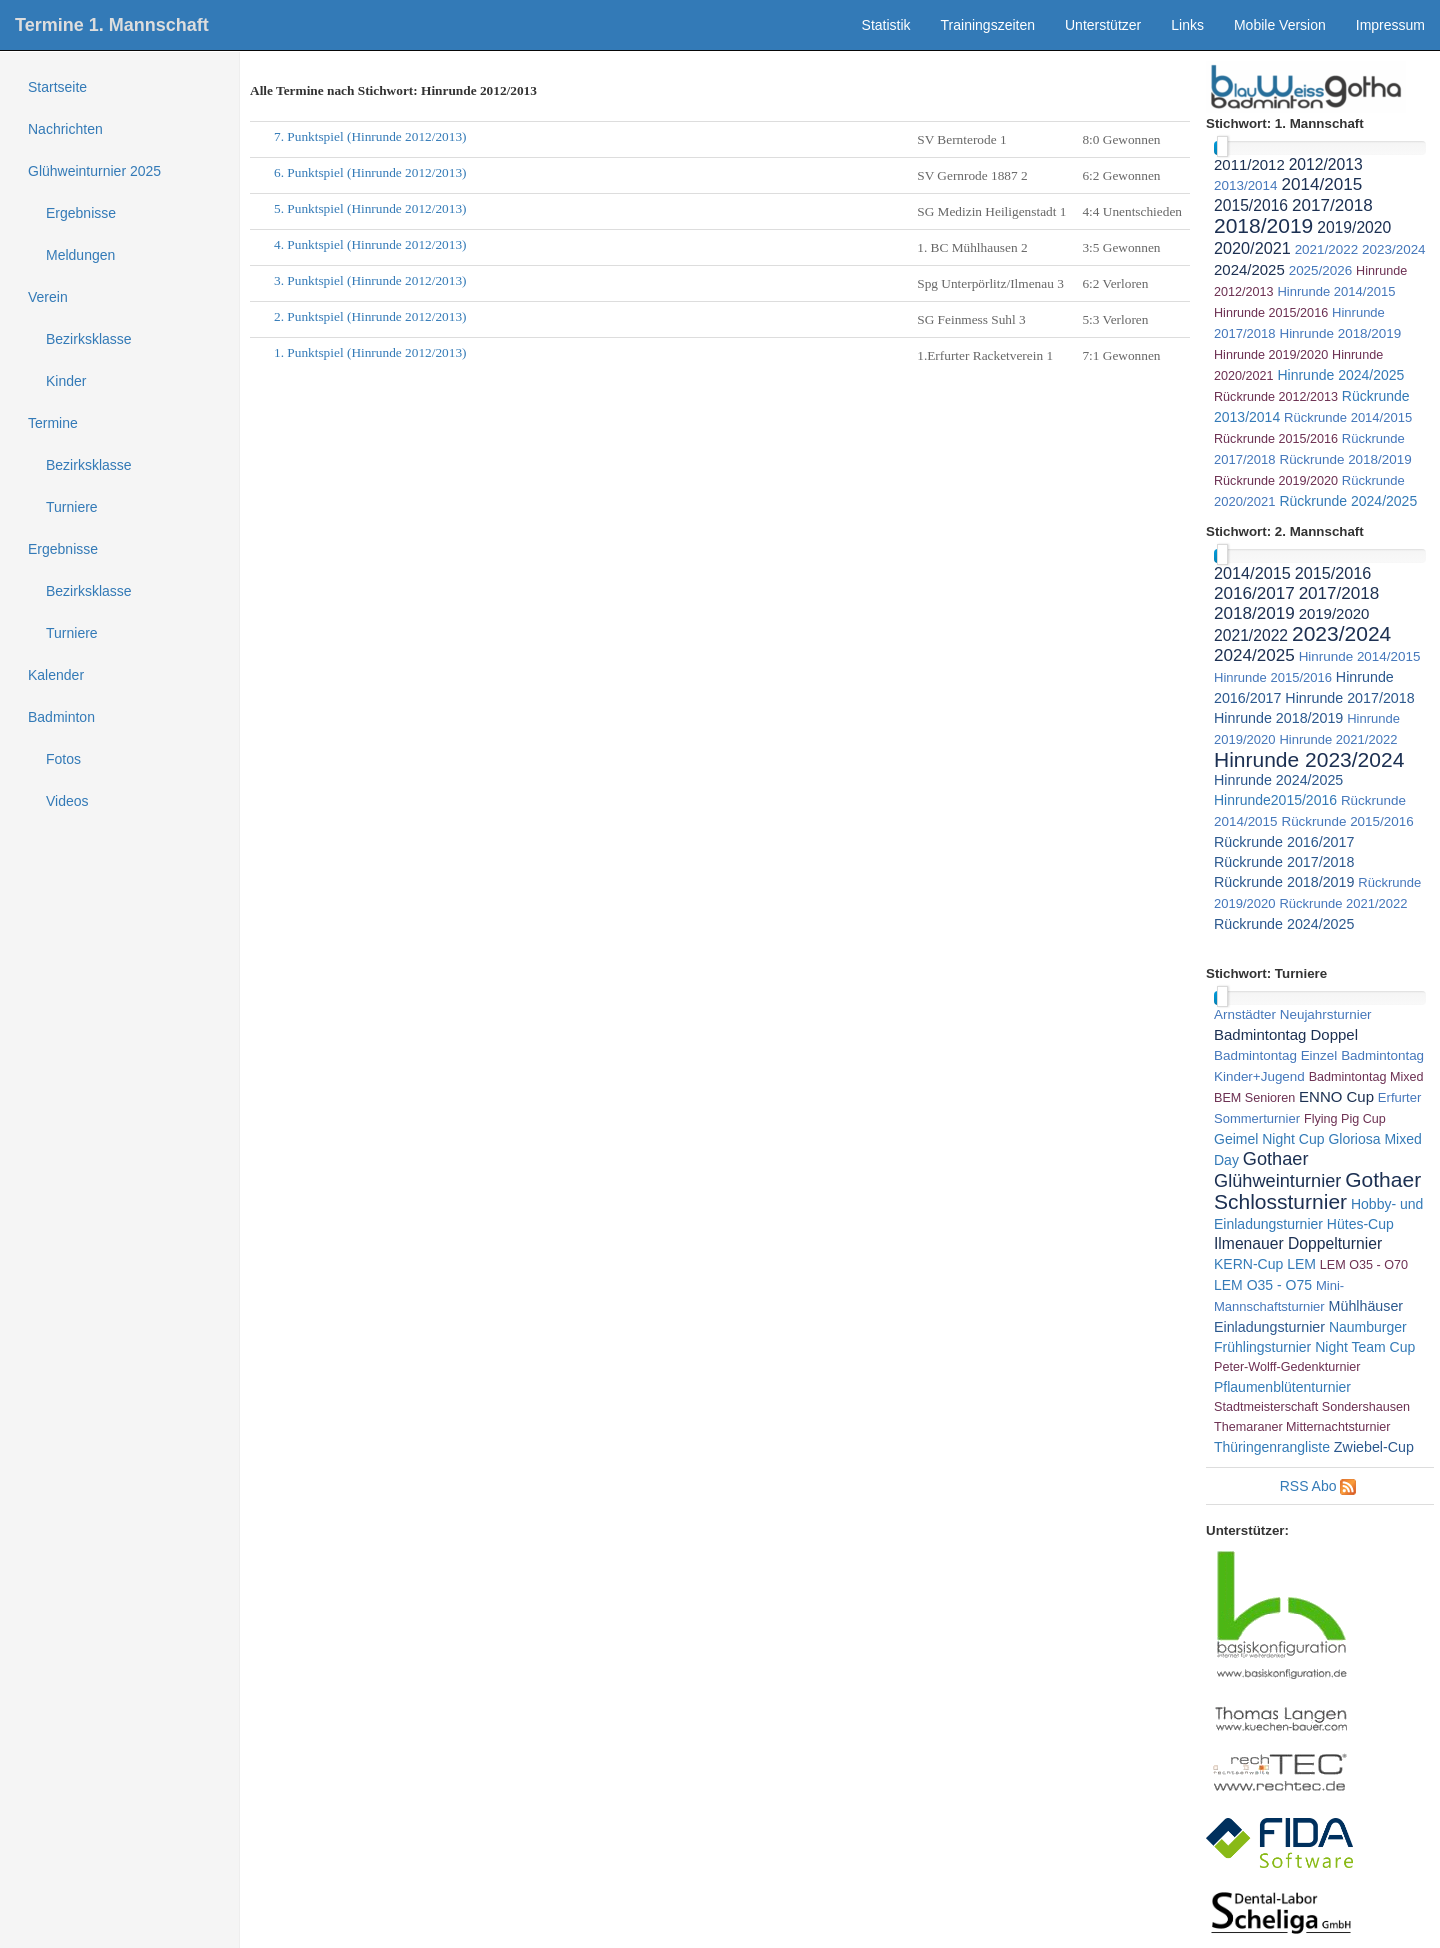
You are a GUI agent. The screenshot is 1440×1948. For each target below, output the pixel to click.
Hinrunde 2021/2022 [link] (1338, 739)
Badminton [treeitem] (61, 717)
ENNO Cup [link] (1336, 1096)
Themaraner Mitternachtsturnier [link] (1302, 1427)
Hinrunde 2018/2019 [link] (1340, 333)
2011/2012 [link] (1249, 164)
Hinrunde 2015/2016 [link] (1271, 313)
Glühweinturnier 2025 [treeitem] (94, 171)
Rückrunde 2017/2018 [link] (1284, 862)
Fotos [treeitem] (63, 759)
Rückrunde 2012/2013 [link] (1276, 397)
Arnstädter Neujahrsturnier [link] (1293, 1014)
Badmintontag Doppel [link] (1286, 1034)
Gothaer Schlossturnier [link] (1317, 1190)
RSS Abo (1308, 1486)
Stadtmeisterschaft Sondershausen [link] (1312, 1407)
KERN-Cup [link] (1248, 1264)
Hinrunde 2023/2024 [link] (1309, 759)
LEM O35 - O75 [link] (1263, 1285)
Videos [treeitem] (67, 801)
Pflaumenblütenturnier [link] (1282, 1387)
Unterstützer (1103, 25)
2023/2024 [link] (1394, 249)
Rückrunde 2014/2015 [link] (1348, 417)
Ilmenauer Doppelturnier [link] (1298, 1243)
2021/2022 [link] (1327, 249)
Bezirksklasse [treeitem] (89, 339)
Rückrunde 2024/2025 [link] (1348, 501)
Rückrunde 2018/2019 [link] (1345, 459)
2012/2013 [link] (1326, 164)
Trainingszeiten (988, 25)
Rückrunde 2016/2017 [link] (1284, 842)
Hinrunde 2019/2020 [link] (1271, 355)
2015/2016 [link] (1251, 205)
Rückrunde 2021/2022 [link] (1343, 903)
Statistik (886, 25)
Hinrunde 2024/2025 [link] (1340, 375)
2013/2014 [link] (1246, 185)
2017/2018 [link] (1332, 205)
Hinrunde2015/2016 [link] (1275, 800)
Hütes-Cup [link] (1360, 1224)
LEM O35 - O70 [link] (1364, 1265)
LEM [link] (1301, 1264)
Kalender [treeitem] (56, 675)
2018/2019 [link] (1263, 225)
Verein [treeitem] (48, 297)
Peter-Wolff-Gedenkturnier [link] (1287, 1367)
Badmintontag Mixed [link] (1366, 1077)
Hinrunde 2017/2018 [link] (1349, 698)
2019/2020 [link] (1354, 227)
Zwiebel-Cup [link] (1374, 1447)
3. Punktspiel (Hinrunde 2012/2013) (370, 280)
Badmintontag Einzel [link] (1275, 1055)
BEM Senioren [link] (1254, 1098)
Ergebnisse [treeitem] (81, 213)
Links (1187, 25)
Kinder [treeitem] (66, 381)
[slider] (1222, 146)
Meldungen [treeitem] (80, 255)
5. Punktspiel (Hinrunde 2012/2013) (370, 208)
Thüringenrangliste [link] (1272, 1447)
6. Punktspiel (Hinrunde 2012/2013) (370, 172)
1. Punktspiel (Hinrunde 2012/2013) (370, 352)
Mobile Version (1280, 25)
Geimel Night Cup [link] (1269, 1139)
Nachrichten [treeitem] (65, 129)
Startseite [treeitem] (57, 87)
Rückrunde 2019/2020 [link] (1276, 481)
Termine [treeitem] (53, 423)
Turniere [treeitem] (72, 507)
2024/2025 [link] (1249, 269)
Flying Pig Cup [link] (1345, 1119)
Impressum (1390, 25)
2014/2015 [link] (1321, 184)
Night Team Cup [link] (1365, 1347)
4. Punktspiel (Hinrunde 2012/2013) (370, 244)
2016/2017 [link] (1254, 593)
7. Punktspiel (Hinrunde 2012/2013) (370, 136)
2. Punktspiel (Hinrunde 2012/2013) (370, 316)
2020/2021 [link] (1252, 248)
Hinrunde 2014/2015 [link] (1336, 291)
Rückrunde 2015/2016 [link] (1276, 439)
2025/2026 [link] (1321, 270)
